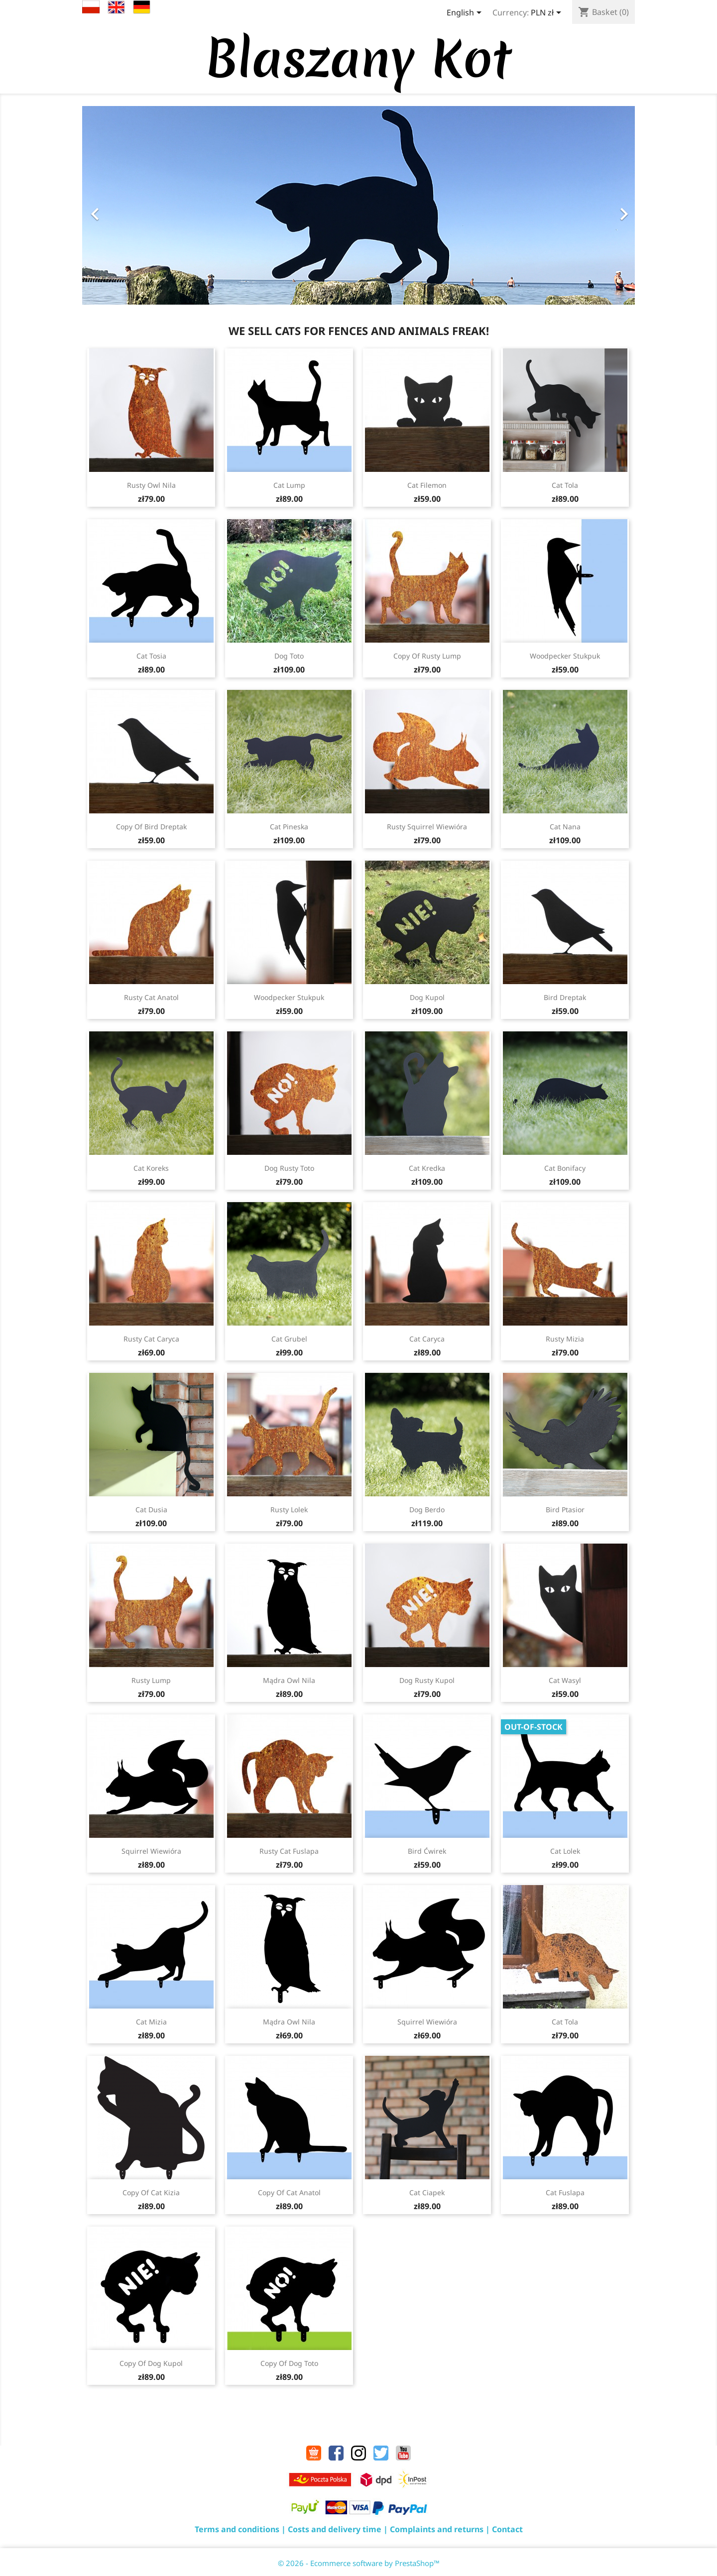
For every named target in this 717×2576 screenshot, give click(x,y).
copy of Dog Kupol (151, 2363)
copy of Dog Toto (289, 2363)
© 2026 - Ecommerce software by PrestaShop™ (359, 2563)
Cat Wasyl (565, 1680)
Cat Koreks (151, 1168)
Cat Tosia (151, 656)
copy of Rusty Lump (427, 656)
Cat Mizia (151, 2021)
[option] (358, 205)
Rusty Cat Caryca (151, 1339)
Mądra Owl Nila (289, 1680)
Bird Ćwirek (427, 1851)
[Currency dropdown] (548, 13)
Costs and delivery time (334, 2529)
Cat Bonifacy (565, 1168)
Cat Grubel (289, 1339)
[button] (123, 209)
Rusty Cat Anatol (151, 997)
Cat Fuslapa (565, 2192)
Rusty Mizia (565, 1339)
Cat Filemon (427, 485)
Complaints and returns (436, 2529)
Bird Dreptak (565, 997)
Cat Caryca (427, 1339)
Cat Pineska (289, 826)
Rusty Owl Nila (151, 485)
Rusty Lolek (289, 1509)
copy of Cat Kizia (151, 2192)
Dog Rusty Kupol (427, 1680)
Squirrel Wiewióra (151, 1851)
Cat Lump (289, 485)
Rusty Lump (151, 1680)
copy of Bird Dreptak (151, 826)
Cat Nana (565, 826)
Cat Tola (565, 485)
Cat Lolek (565, 1851)
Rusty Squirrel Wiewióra (427, 826)
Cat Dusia (151, 1509)
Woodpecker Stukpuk (565, 656)
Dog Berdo (427, 1509)
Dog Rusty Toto (289, 1168)
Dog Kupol (427, 997)
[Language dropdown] (466, 13)
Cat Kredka (427, 1168)
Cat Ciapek (427, 2192)
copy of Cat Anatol (289, 2192)
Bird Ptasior (565, 1509)
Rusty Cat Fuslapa (289, 1851)
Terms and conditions (237, 2529)
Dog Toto (289, 656)
